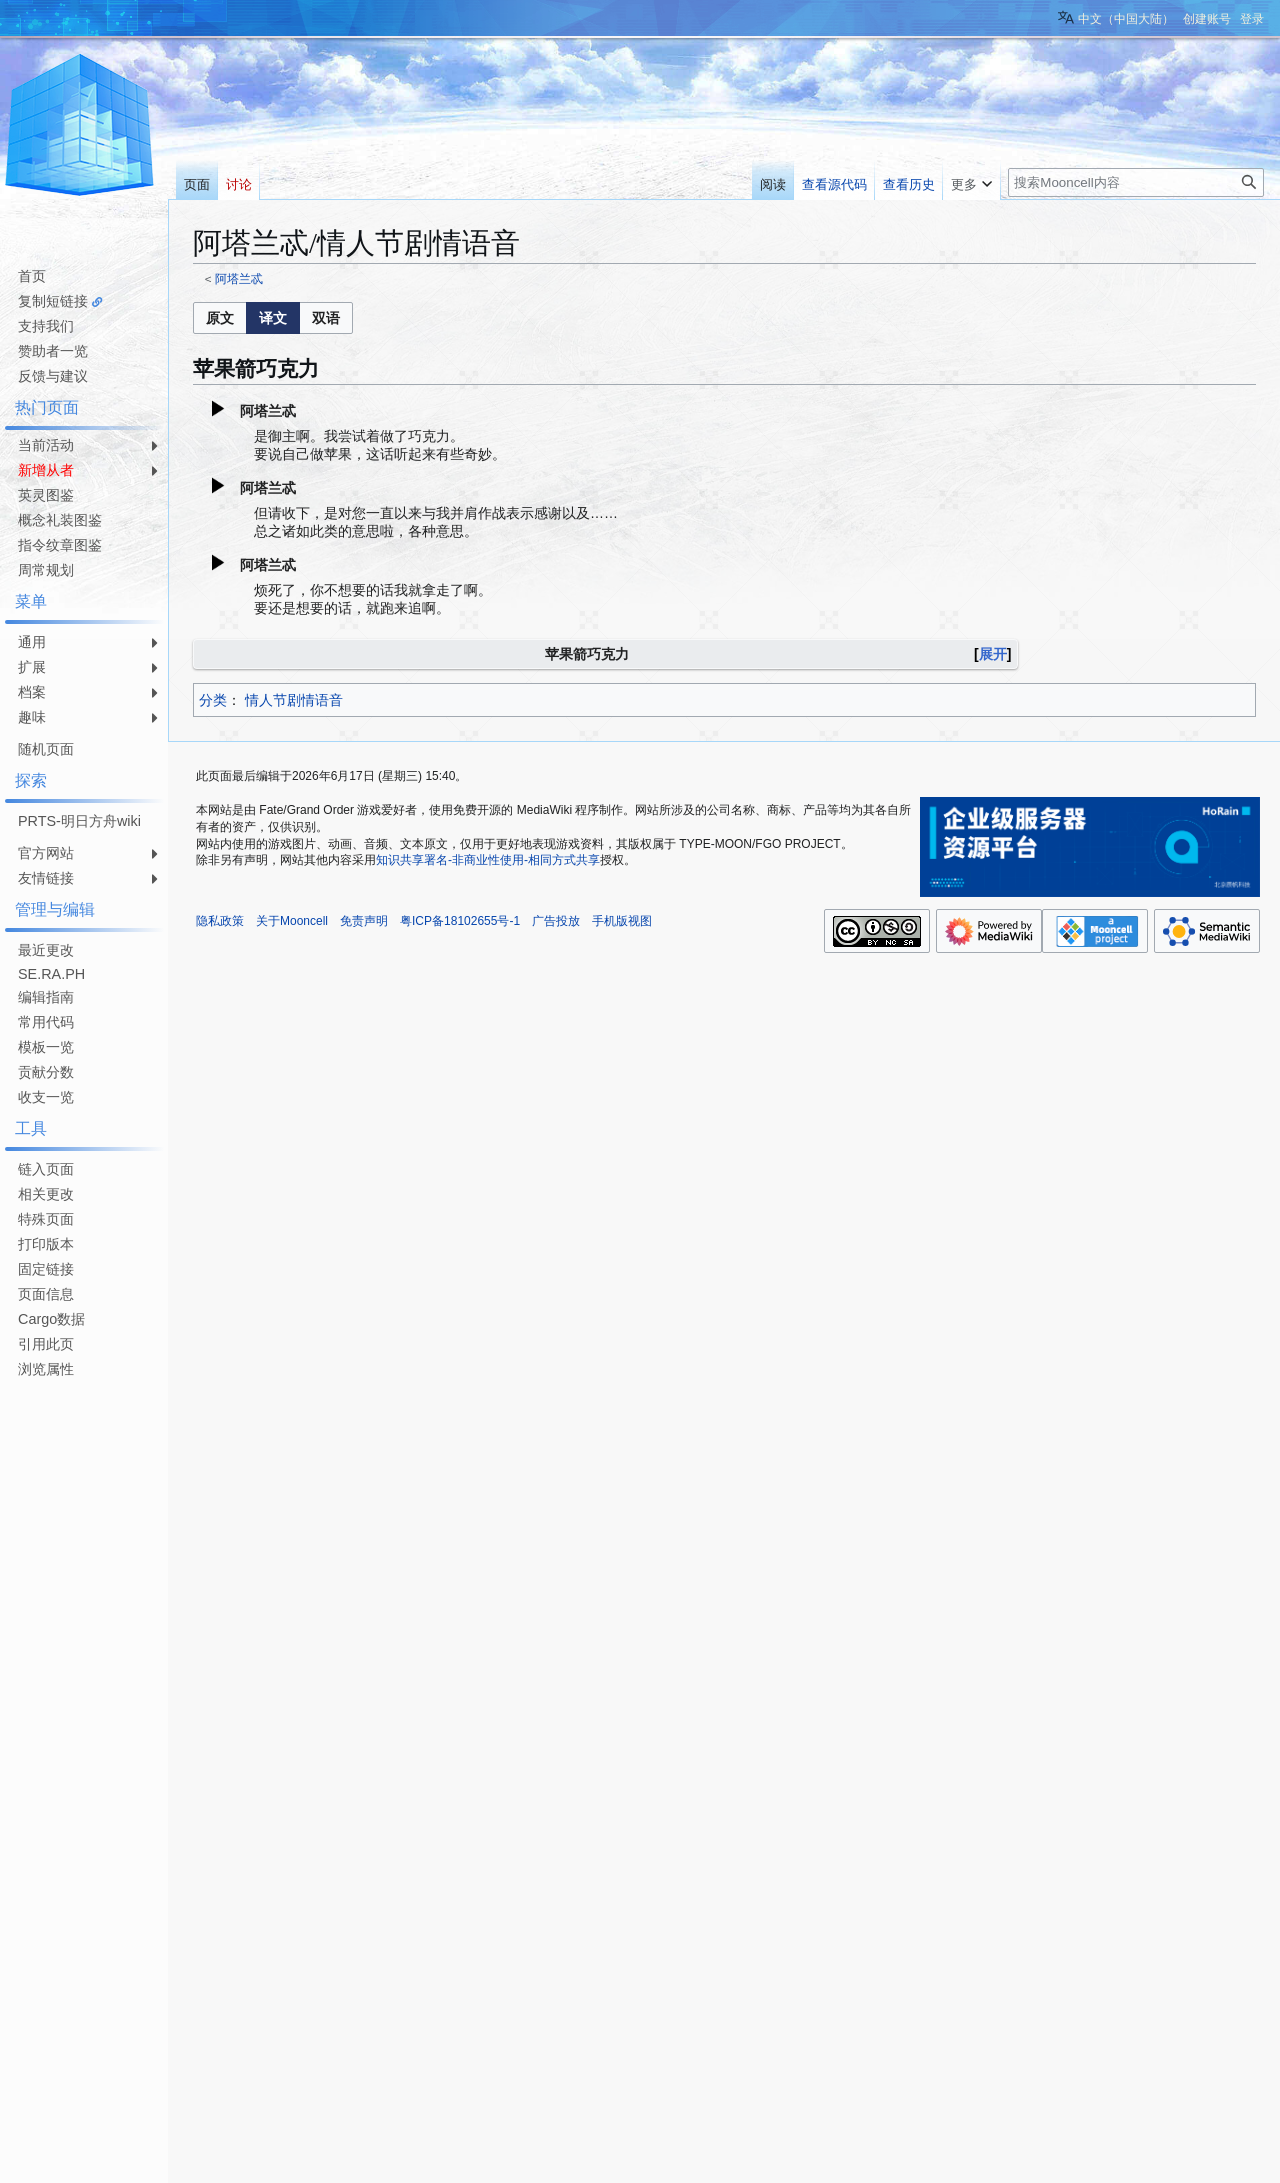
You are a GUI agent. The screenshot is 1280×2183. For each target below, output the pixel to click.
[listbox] (273, 318)
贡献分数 (46, 1072)
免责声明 (364, 921)
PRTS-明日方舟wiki (79, 821)
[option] (219, 317)
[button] (220, 318)
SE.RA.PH (51, 974)
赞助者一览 (53, 351)
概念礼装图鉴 (60, 520)
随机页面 (46, 749)
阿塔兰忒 (239, 278)
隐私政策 (220, 921)
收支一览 (46, 1097)
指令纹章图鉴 (60, 545)
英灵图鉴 (46, 495)
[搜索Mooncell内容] (1136, 182)
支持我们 (46, 326)
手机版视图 (622, 921)
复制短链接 (53, 301)
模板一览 (46, 1047)
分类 (213, 700)
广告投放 (556, 921)
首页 (32, 276)
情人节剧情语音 (294, 700)
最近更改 (46, 950)
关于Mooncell (292, 921)
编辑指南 (46, 997)
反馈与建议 (53, 376)
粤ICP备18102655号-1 (460, 921)
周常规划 (46, 570)
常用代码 (46, 1022)
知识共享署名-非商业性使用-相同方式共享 (488, 860)
